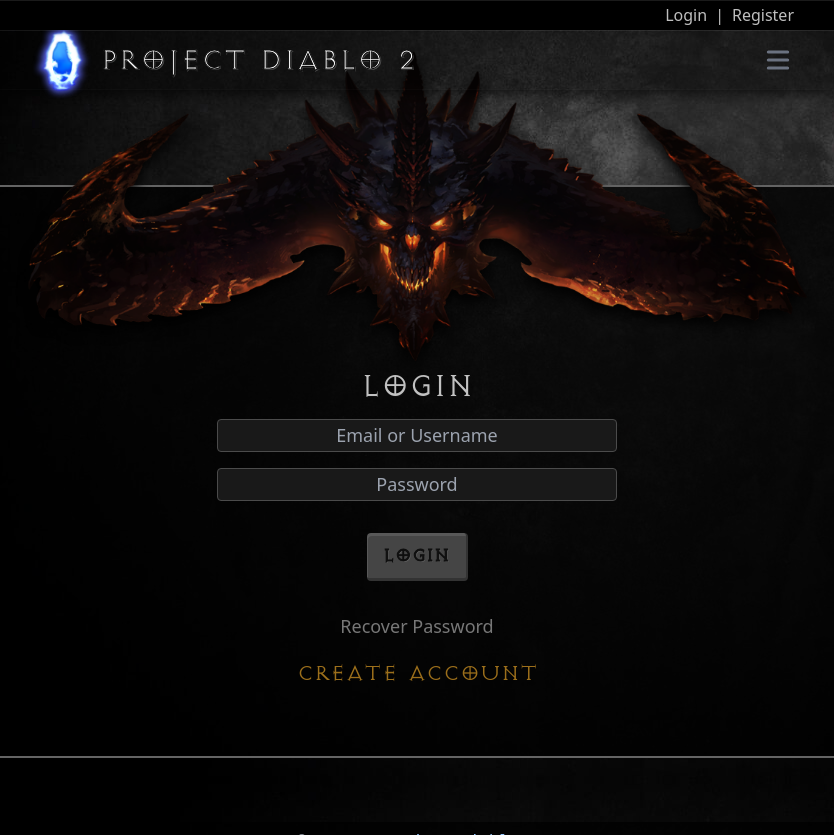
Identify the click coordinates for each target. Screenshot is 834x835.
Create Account (417, 673)
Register (763, 15)
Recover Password (416, 626)
